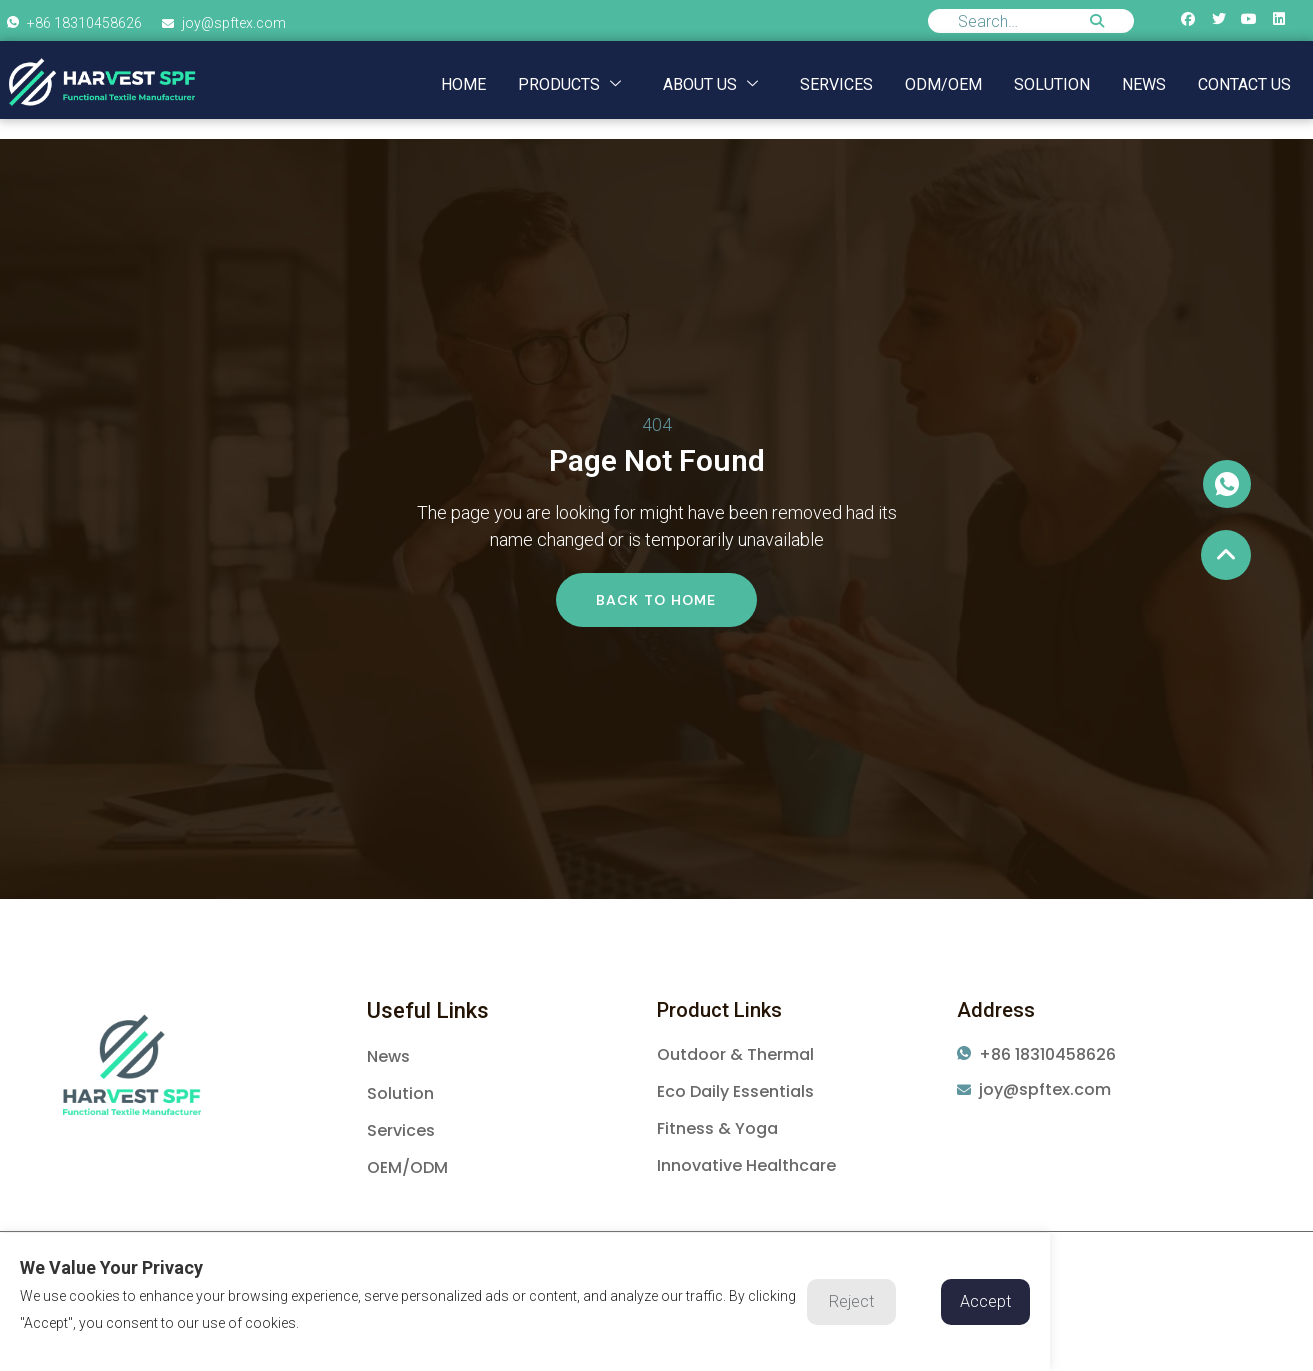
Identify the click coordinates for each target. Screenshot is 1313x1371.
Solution (1052, 84)
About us (710, 84)
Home (463, 84)
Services (836, 84)
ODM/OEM (943, 84)
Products (569, 84)
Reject (851, 1301)
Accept (985, 1301)
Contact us (1244, 84)
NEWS (1144, 84)
